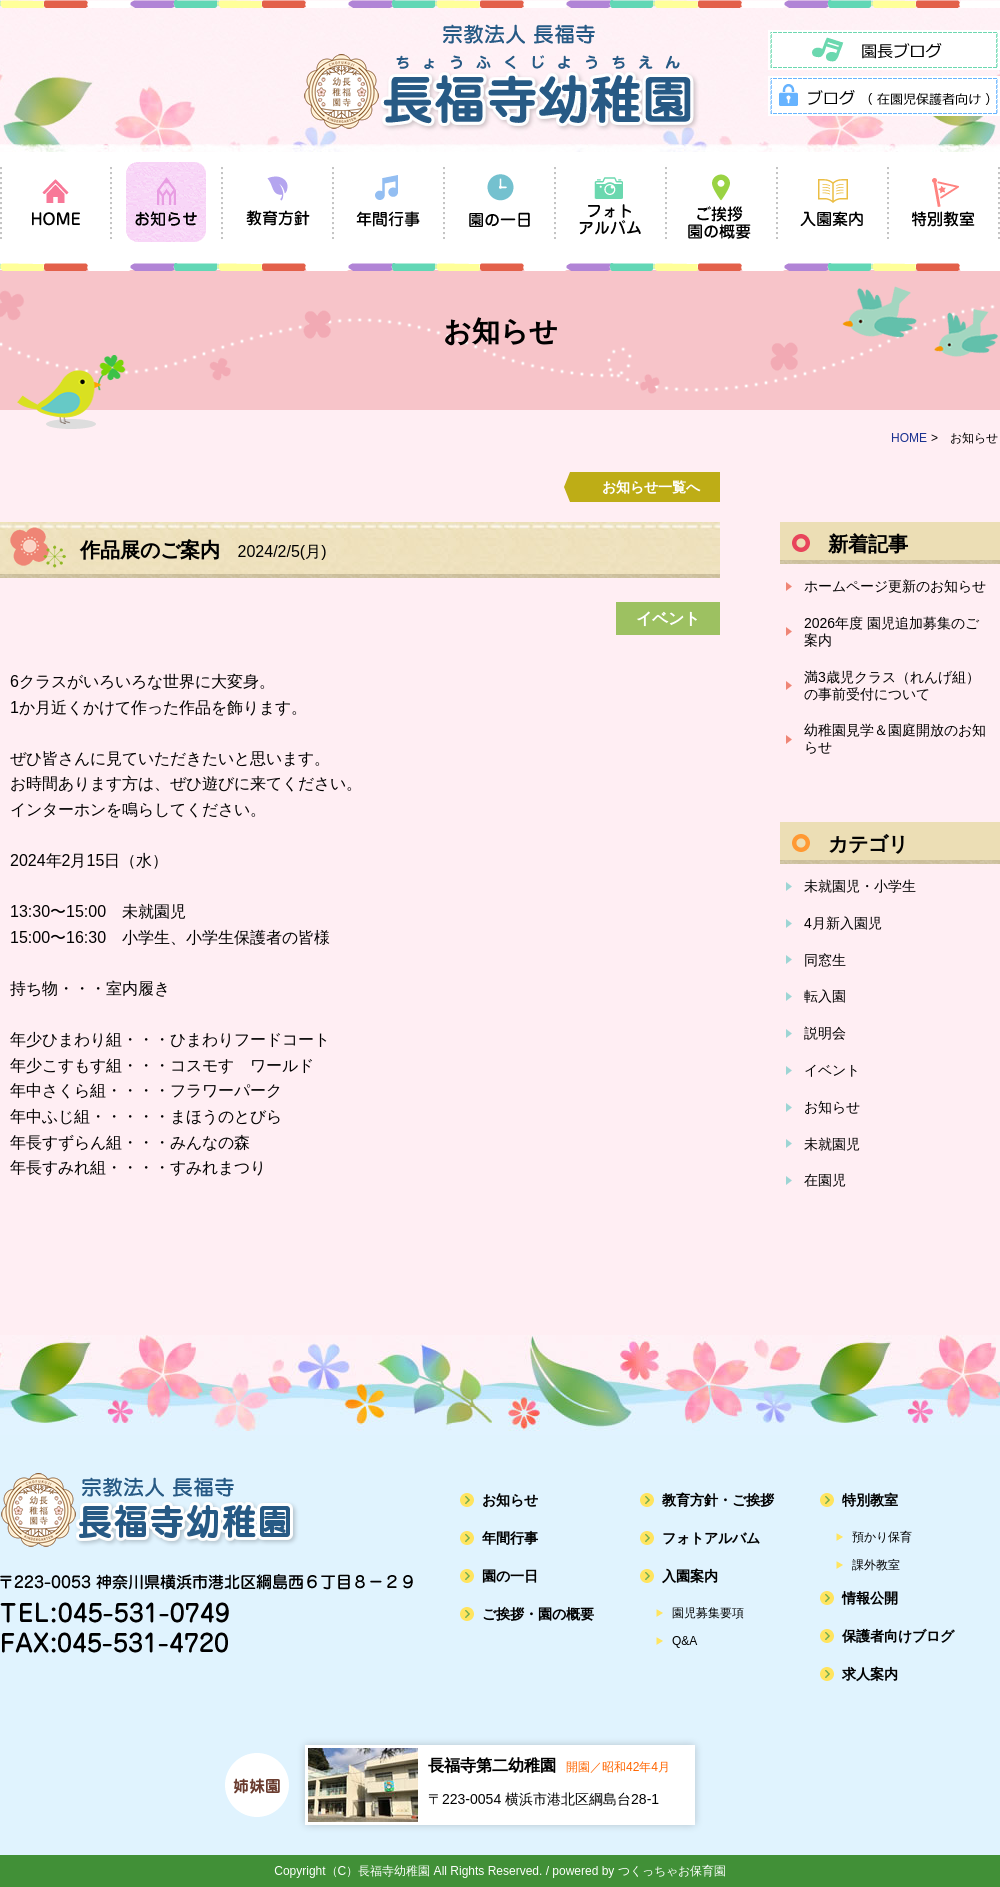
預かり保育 (882, 1537)
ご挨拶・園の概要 (538, 1614)
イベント (832, 1070)
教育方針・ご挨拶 (718, 1500)
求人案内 (870, 1674)
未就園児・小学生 (860, 886)
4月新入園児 (843, 923)
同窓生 (825, 960)
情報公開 (870, 1598)
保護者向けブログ (898, 1636)
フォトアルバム (711, 1538)
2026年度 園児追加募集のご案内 (891, 631)
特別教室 (870, 1500)
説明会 (825, 1033)
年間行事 (510, 1538)
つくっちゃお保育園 (672, 1871)
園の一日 (510, 1576)
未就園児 (832, 1144)
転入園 (825, 996)
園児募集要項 (708, 1613)
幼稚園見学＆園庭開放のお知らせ (895, 738)
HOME (909, 438)
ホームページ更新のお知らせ (895, 586)
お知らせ (832, 1107)
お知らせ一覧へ (651, 487)
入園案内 (690, 1576)
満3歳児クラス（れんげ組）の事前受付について (892, 685)
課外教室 (876, 1565)
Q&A (684, 1641)
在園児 (825, 1180)
